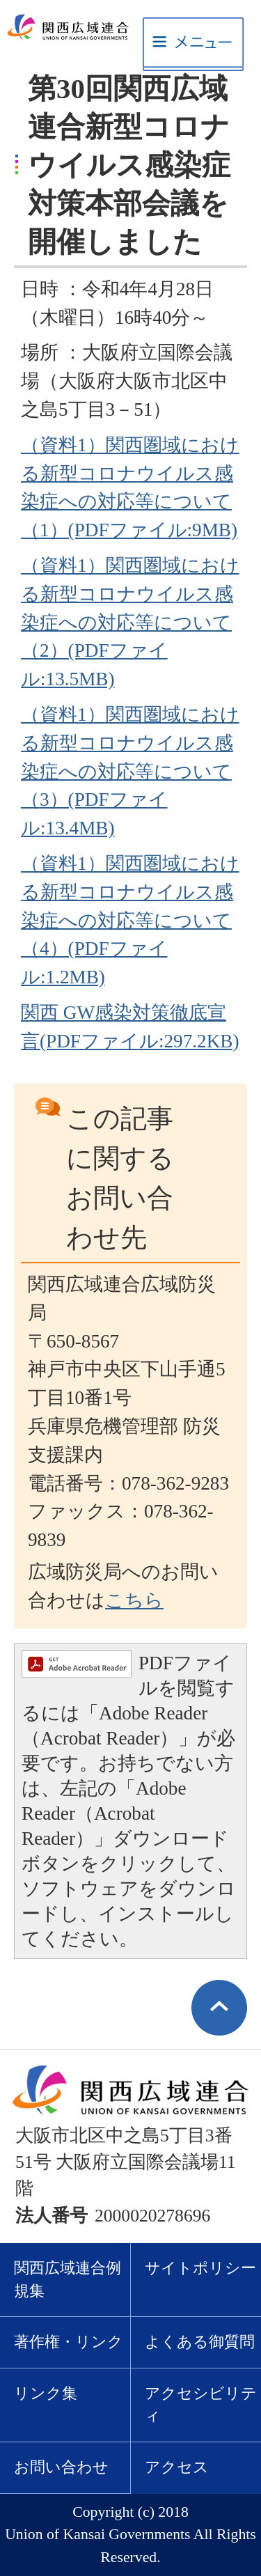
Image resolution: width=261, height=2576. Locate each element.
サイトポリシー (200, 2268)
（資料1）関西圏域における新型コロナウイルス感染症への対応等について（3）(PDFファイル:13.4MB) (130, 771)
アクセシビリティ (201, 2405)
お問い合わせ (61, 2467)
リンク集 (45, 2393)
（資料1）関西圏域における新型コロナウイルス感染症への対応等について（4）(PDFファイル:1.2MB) (130, 920)
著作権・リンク (68, 2342)
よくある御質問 (200, 2342)
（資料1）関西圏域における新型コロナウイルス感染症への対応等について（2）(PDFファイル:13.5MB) (130, 622)
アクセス (177, 2467)
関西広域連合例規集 (67, 2280)
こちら (134, 1600)
